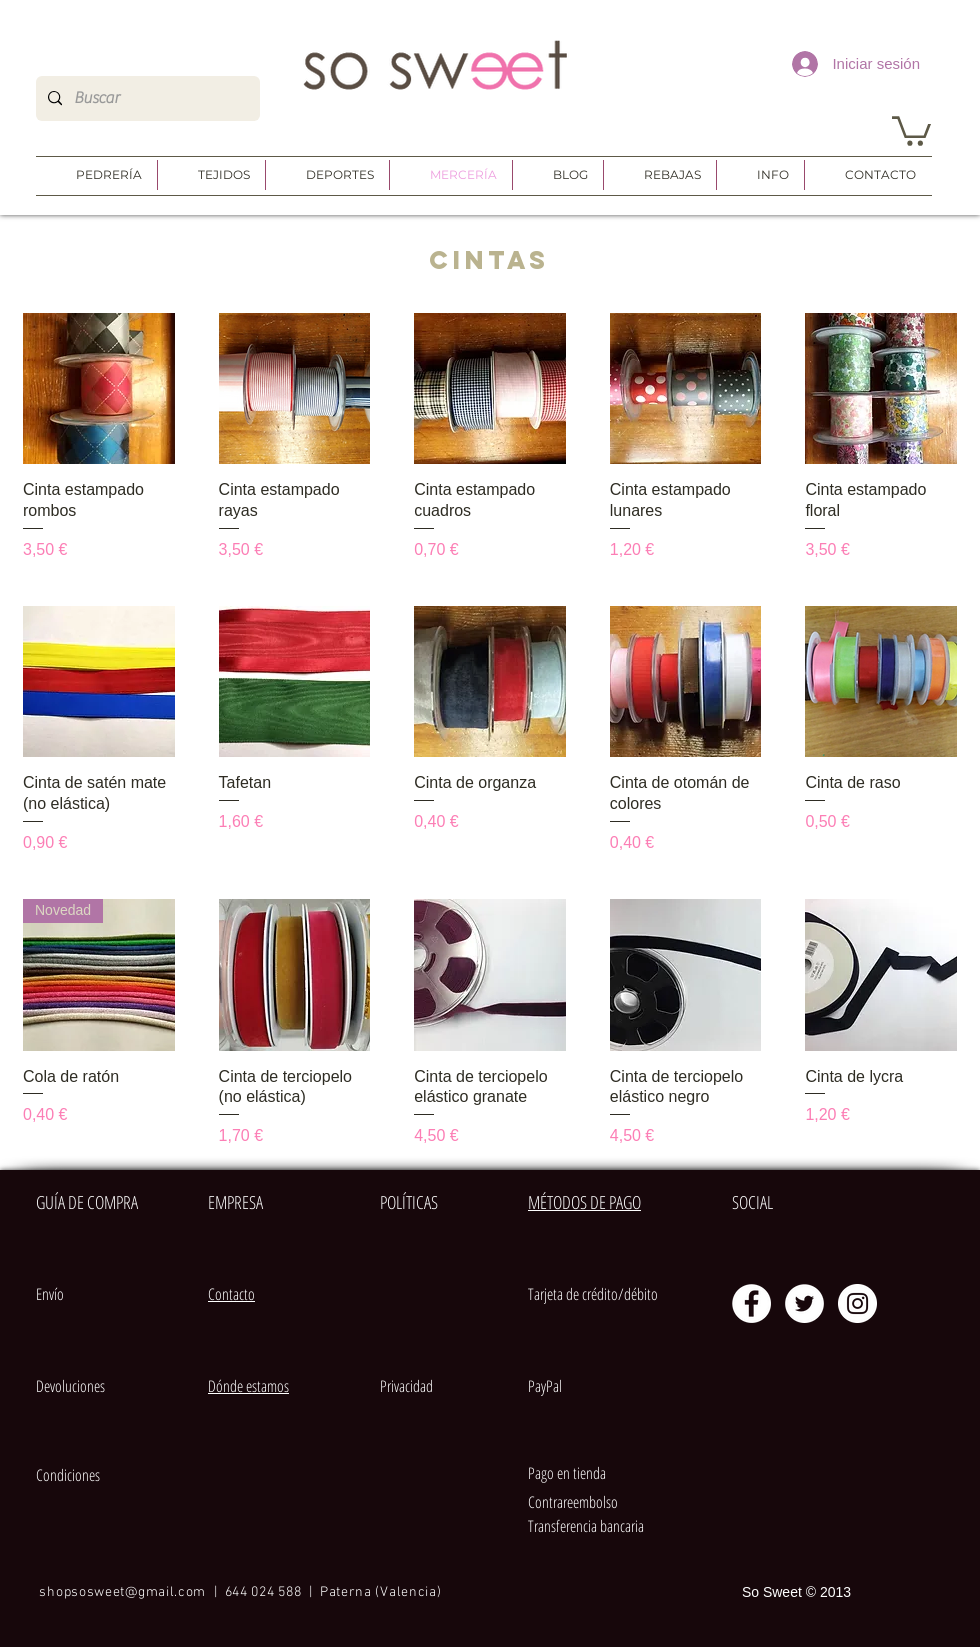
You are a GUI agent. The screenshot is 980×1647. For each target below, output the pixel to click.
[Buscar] (146, 98)
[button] (911, 129)
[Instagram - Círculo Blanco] (857, 1303)
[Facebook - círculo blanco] (751, 1303)
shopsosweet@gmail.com (122, 1592)
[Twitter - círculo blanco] (804, 1303)
